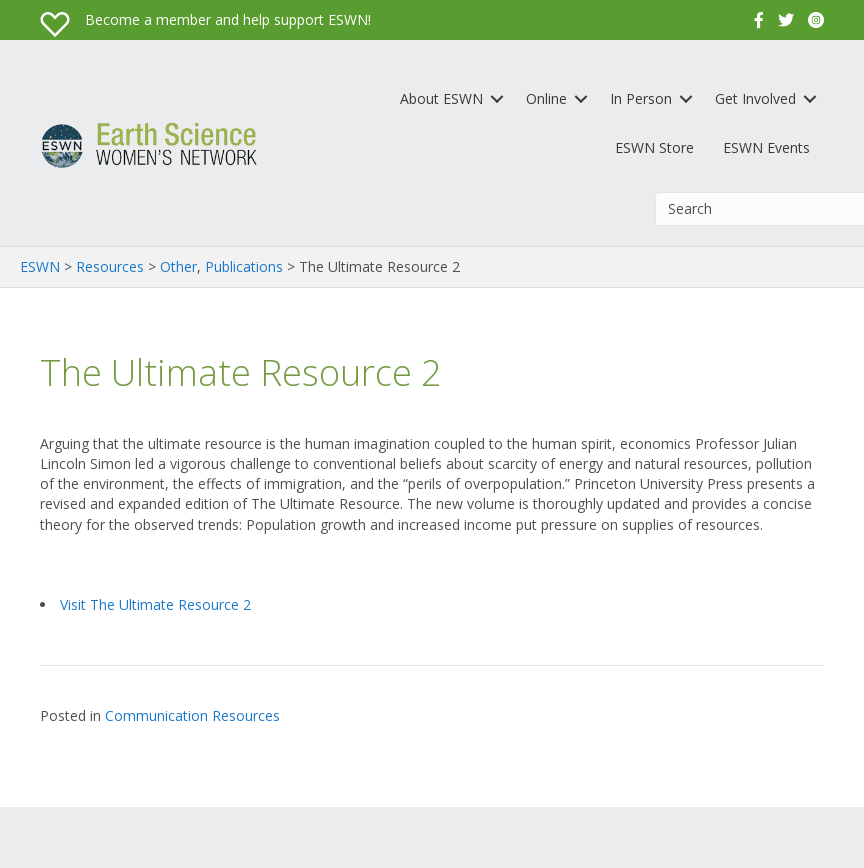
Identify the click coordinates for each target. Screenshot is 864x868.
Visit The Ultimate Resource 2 (155, 604)
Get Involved (755, 98)
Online (546, 98)
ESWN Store (654, 147)
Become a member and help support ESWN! (228, 19)
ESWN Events (766, 147)
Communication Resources (192, 715)
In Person (641, 98)
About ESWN (441, 98)
